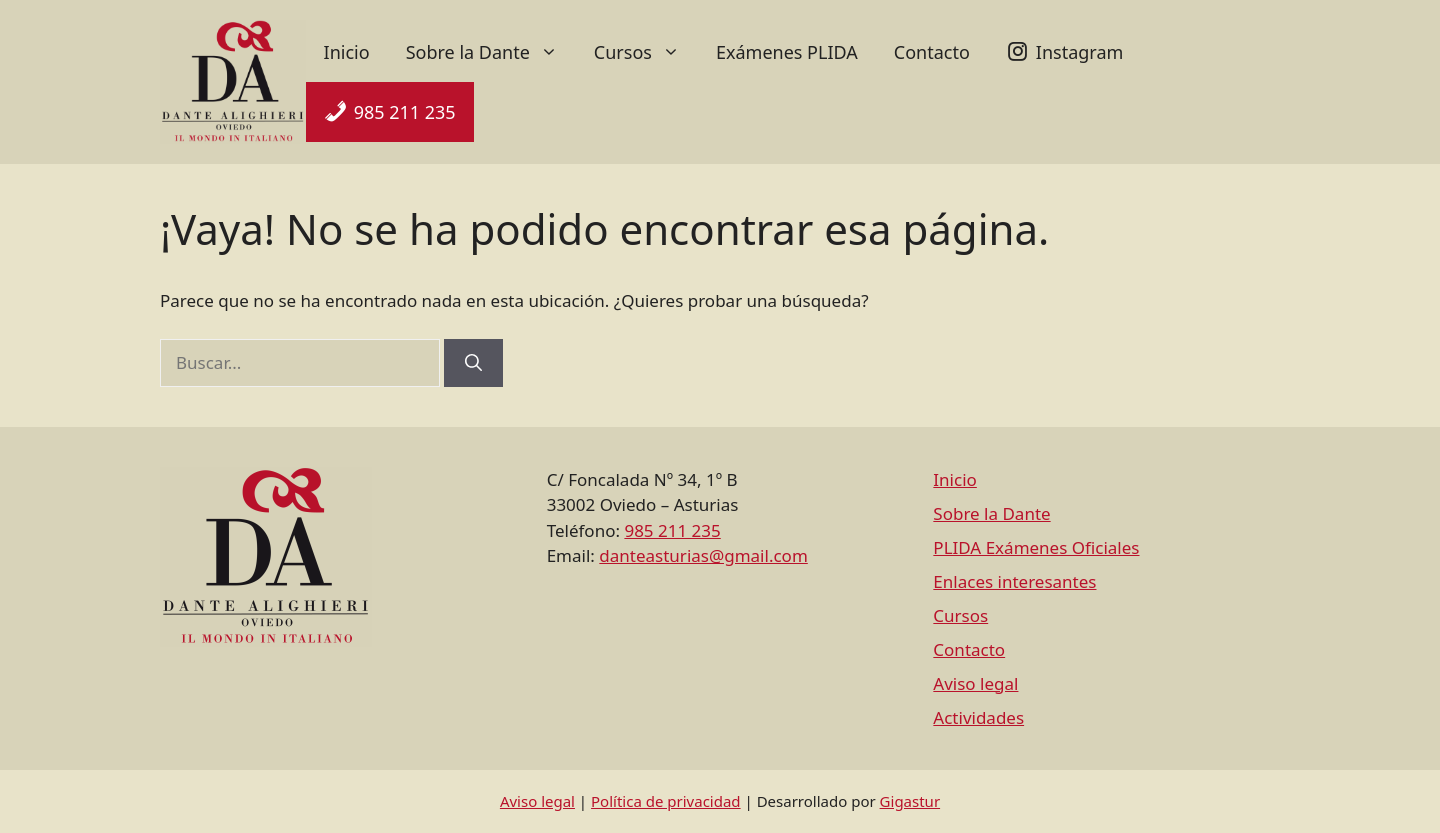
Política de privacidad (666, 801)
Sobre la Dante (491, 52)
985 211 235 (405, 112)
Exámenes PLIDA (787, 52)
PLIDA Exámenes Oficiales (1036, 547)
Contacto (932, 52)
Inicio (347, 52)
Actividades (978, 717)
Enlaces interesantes (1014, 581)
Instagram (1080, 52)
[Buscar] (473, 363)
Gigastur (910, 801)
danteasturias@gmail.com (703, 555)
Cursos (646, 52)
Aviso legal (975, 683)
